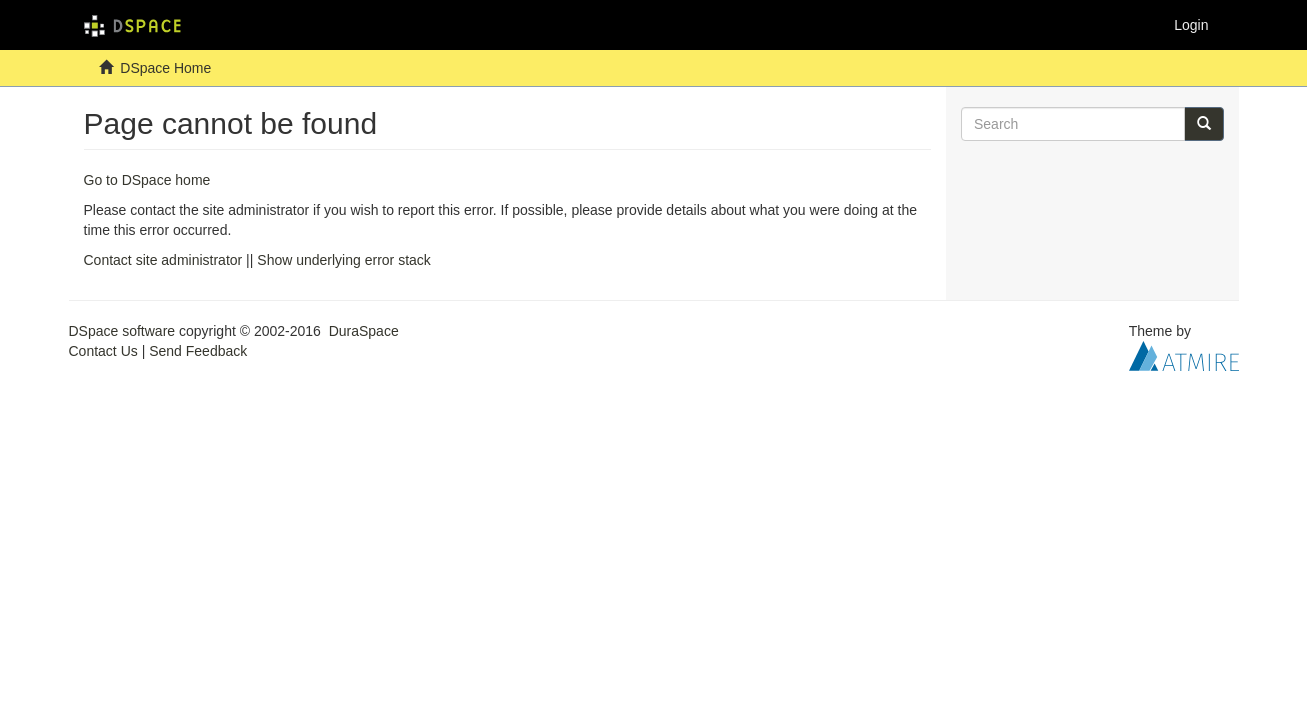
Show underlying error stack (344, 260)
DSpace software (122, 331)
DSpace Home (165, 68)
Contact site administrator (163, 260)
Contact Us (103, 351)
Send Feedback (198, 351)
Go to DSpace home (147, 180)
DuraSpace (364, 331)
